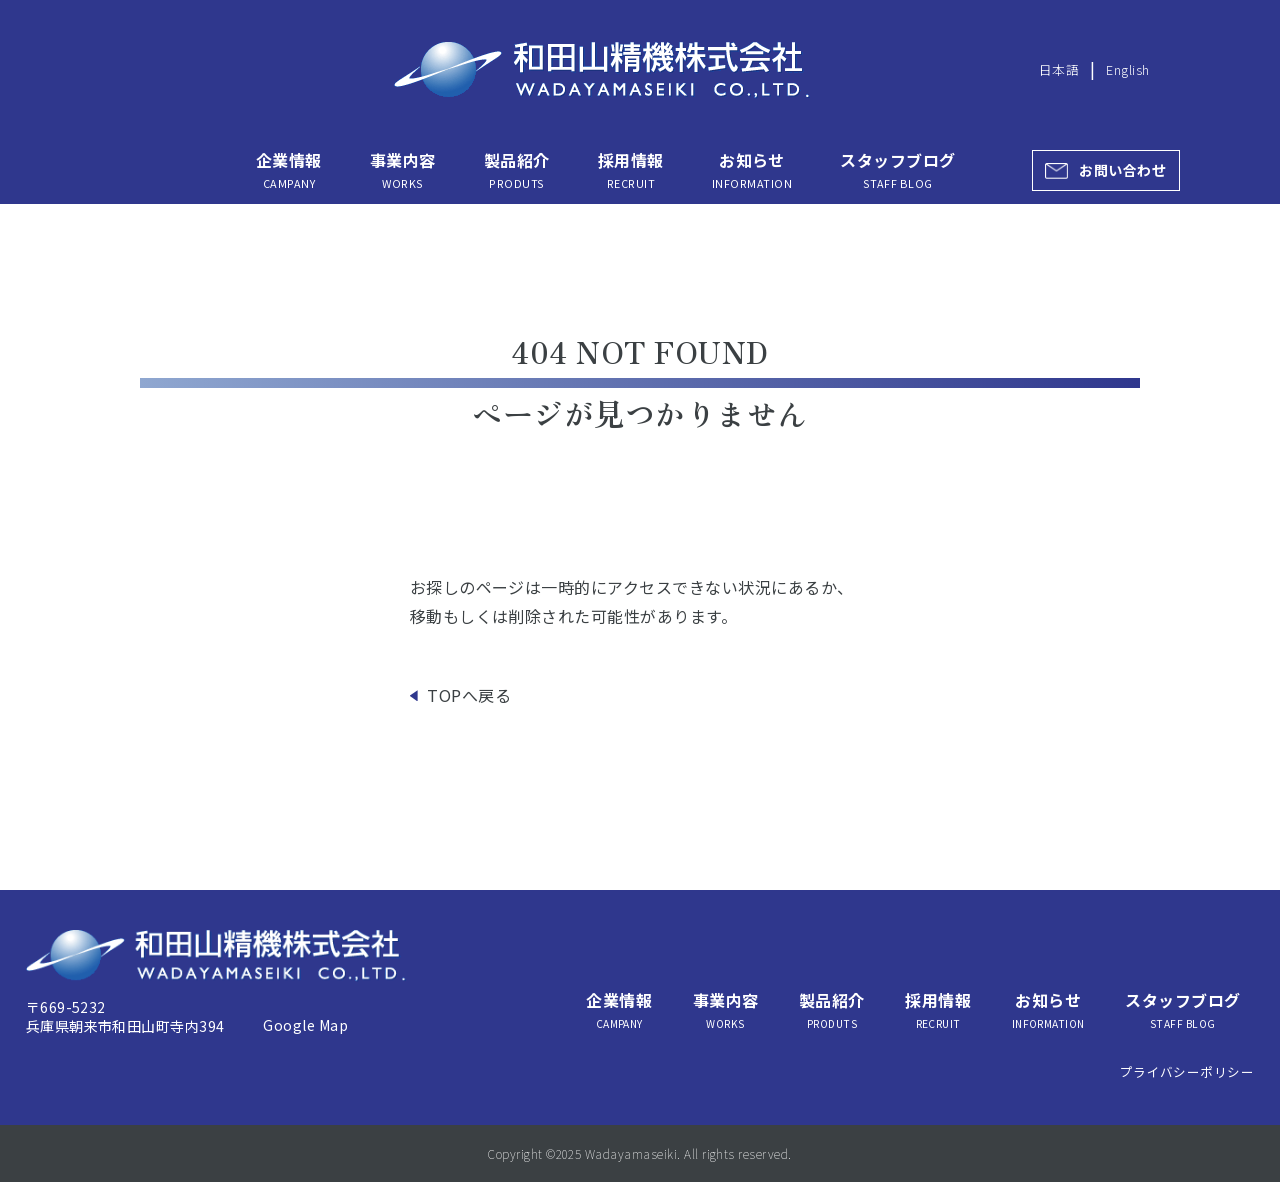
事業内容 (403, 169)
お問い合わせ (1122, 170)
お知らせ (752, 169)
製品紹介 (517, 169)
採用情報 (631, 169)
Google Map (305, 1025)
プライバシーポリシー (1187, 1071)
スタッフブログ (897, 169)
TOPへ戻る (469, 695)
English (1127, 69)
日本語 (1059, 69)
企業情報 (289, 169)
